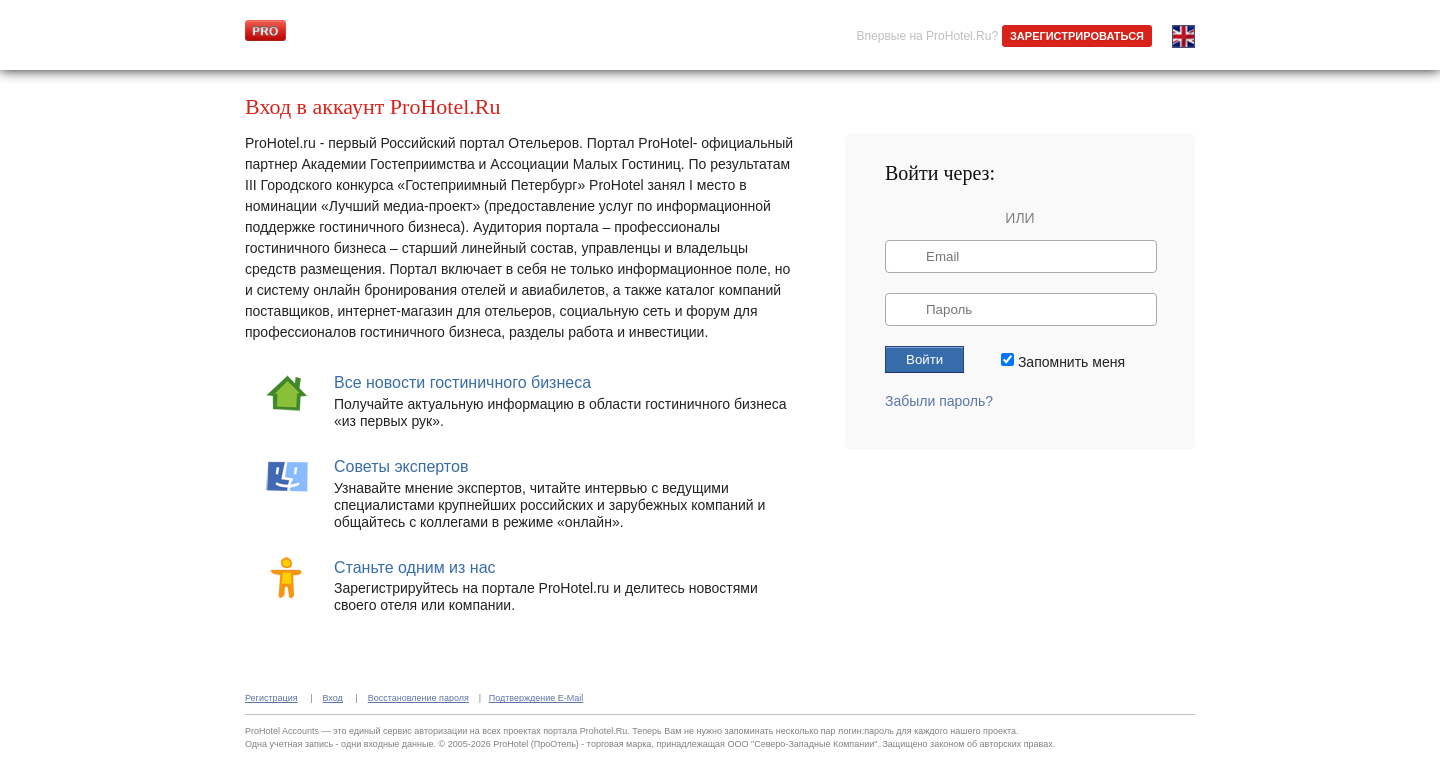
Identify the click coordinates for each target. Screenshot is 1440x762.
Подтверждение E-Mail (536, 698)
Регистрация (271, 698)
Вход (332, 698)
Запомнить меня (1071, 361)
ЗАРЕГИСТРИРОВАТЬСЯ (1077, 36)
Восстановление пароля (418, 698)
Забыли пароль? (939, 401)
